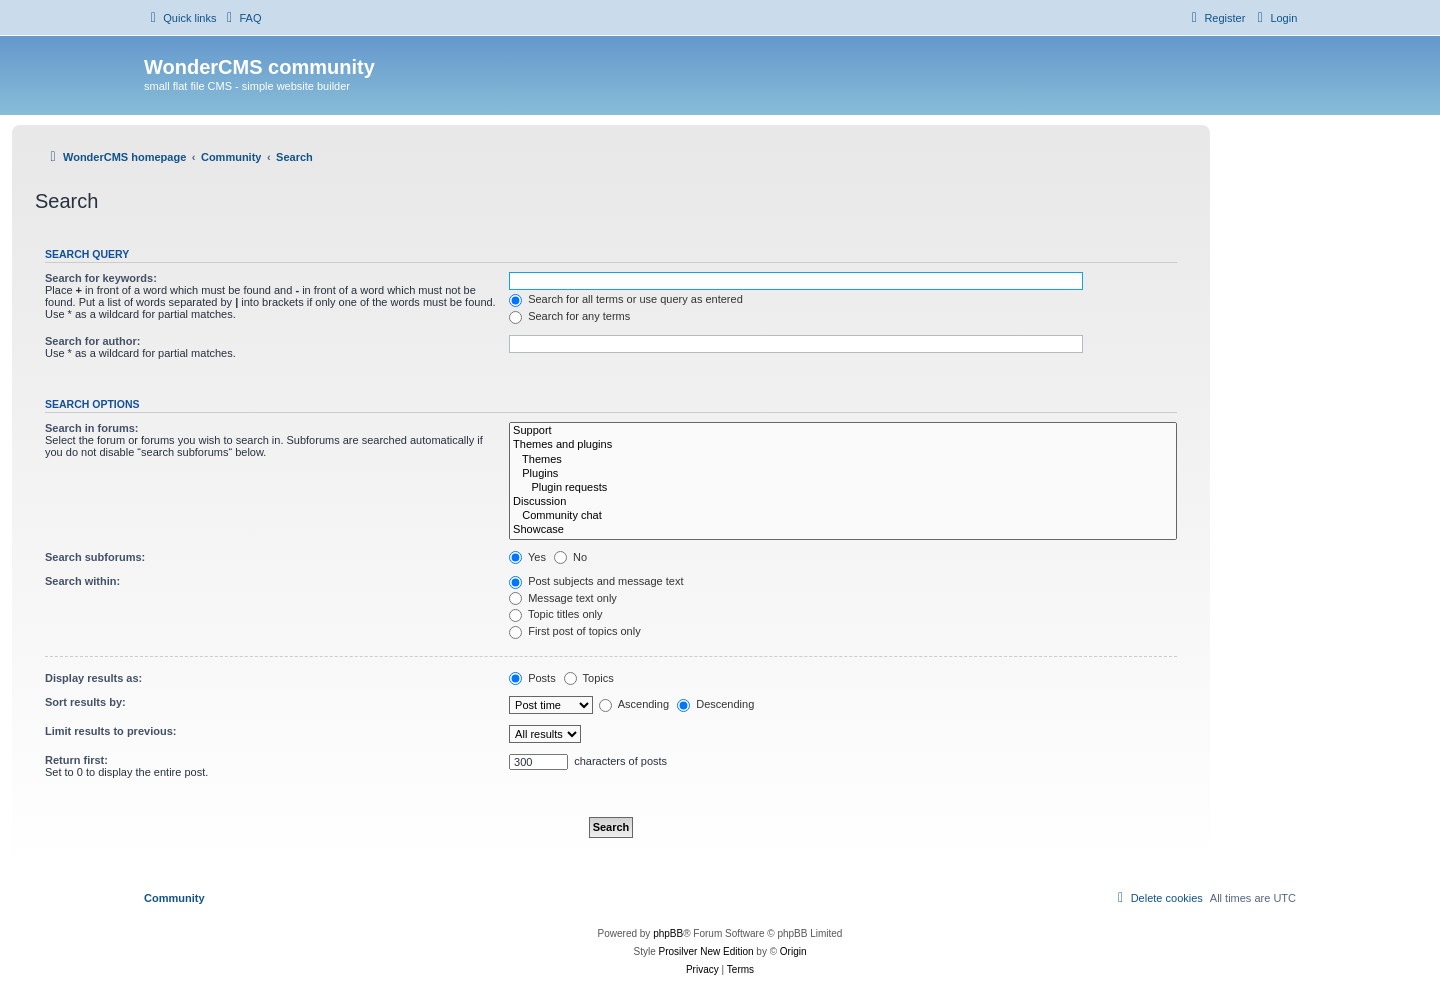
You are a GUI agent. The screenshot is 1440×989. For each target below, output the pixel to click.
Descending (715, 704)
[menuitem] (241, 18)
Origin (793, 951)
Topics (589, 678)
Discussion (843, 502)
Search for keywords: (101, 278)
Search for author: (92, 341)
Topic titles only (555, 614)
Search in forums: (92, 428)
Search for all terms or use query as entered (626, 299)
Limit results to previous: (110, 731)
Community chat (843, 516)
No (570, 557)
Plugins (843, 474)
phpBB (668, 933)
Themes (843, 460)
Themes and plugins (843, 445)
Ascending (634, 704)
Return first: (76, 760)
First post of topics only (575, 631)
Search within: (82, 581)
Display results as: (93, 678)
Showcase (843, 530)
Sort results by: (85, 702)
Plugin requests (843, 488)
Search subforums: (95, 557)
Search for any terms (569, 316)
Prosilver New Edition (706, 951)
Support (843, 431)
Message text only (563, 598)
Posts (532, 678)
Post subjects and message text (596, 581)
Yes (527, 557)
